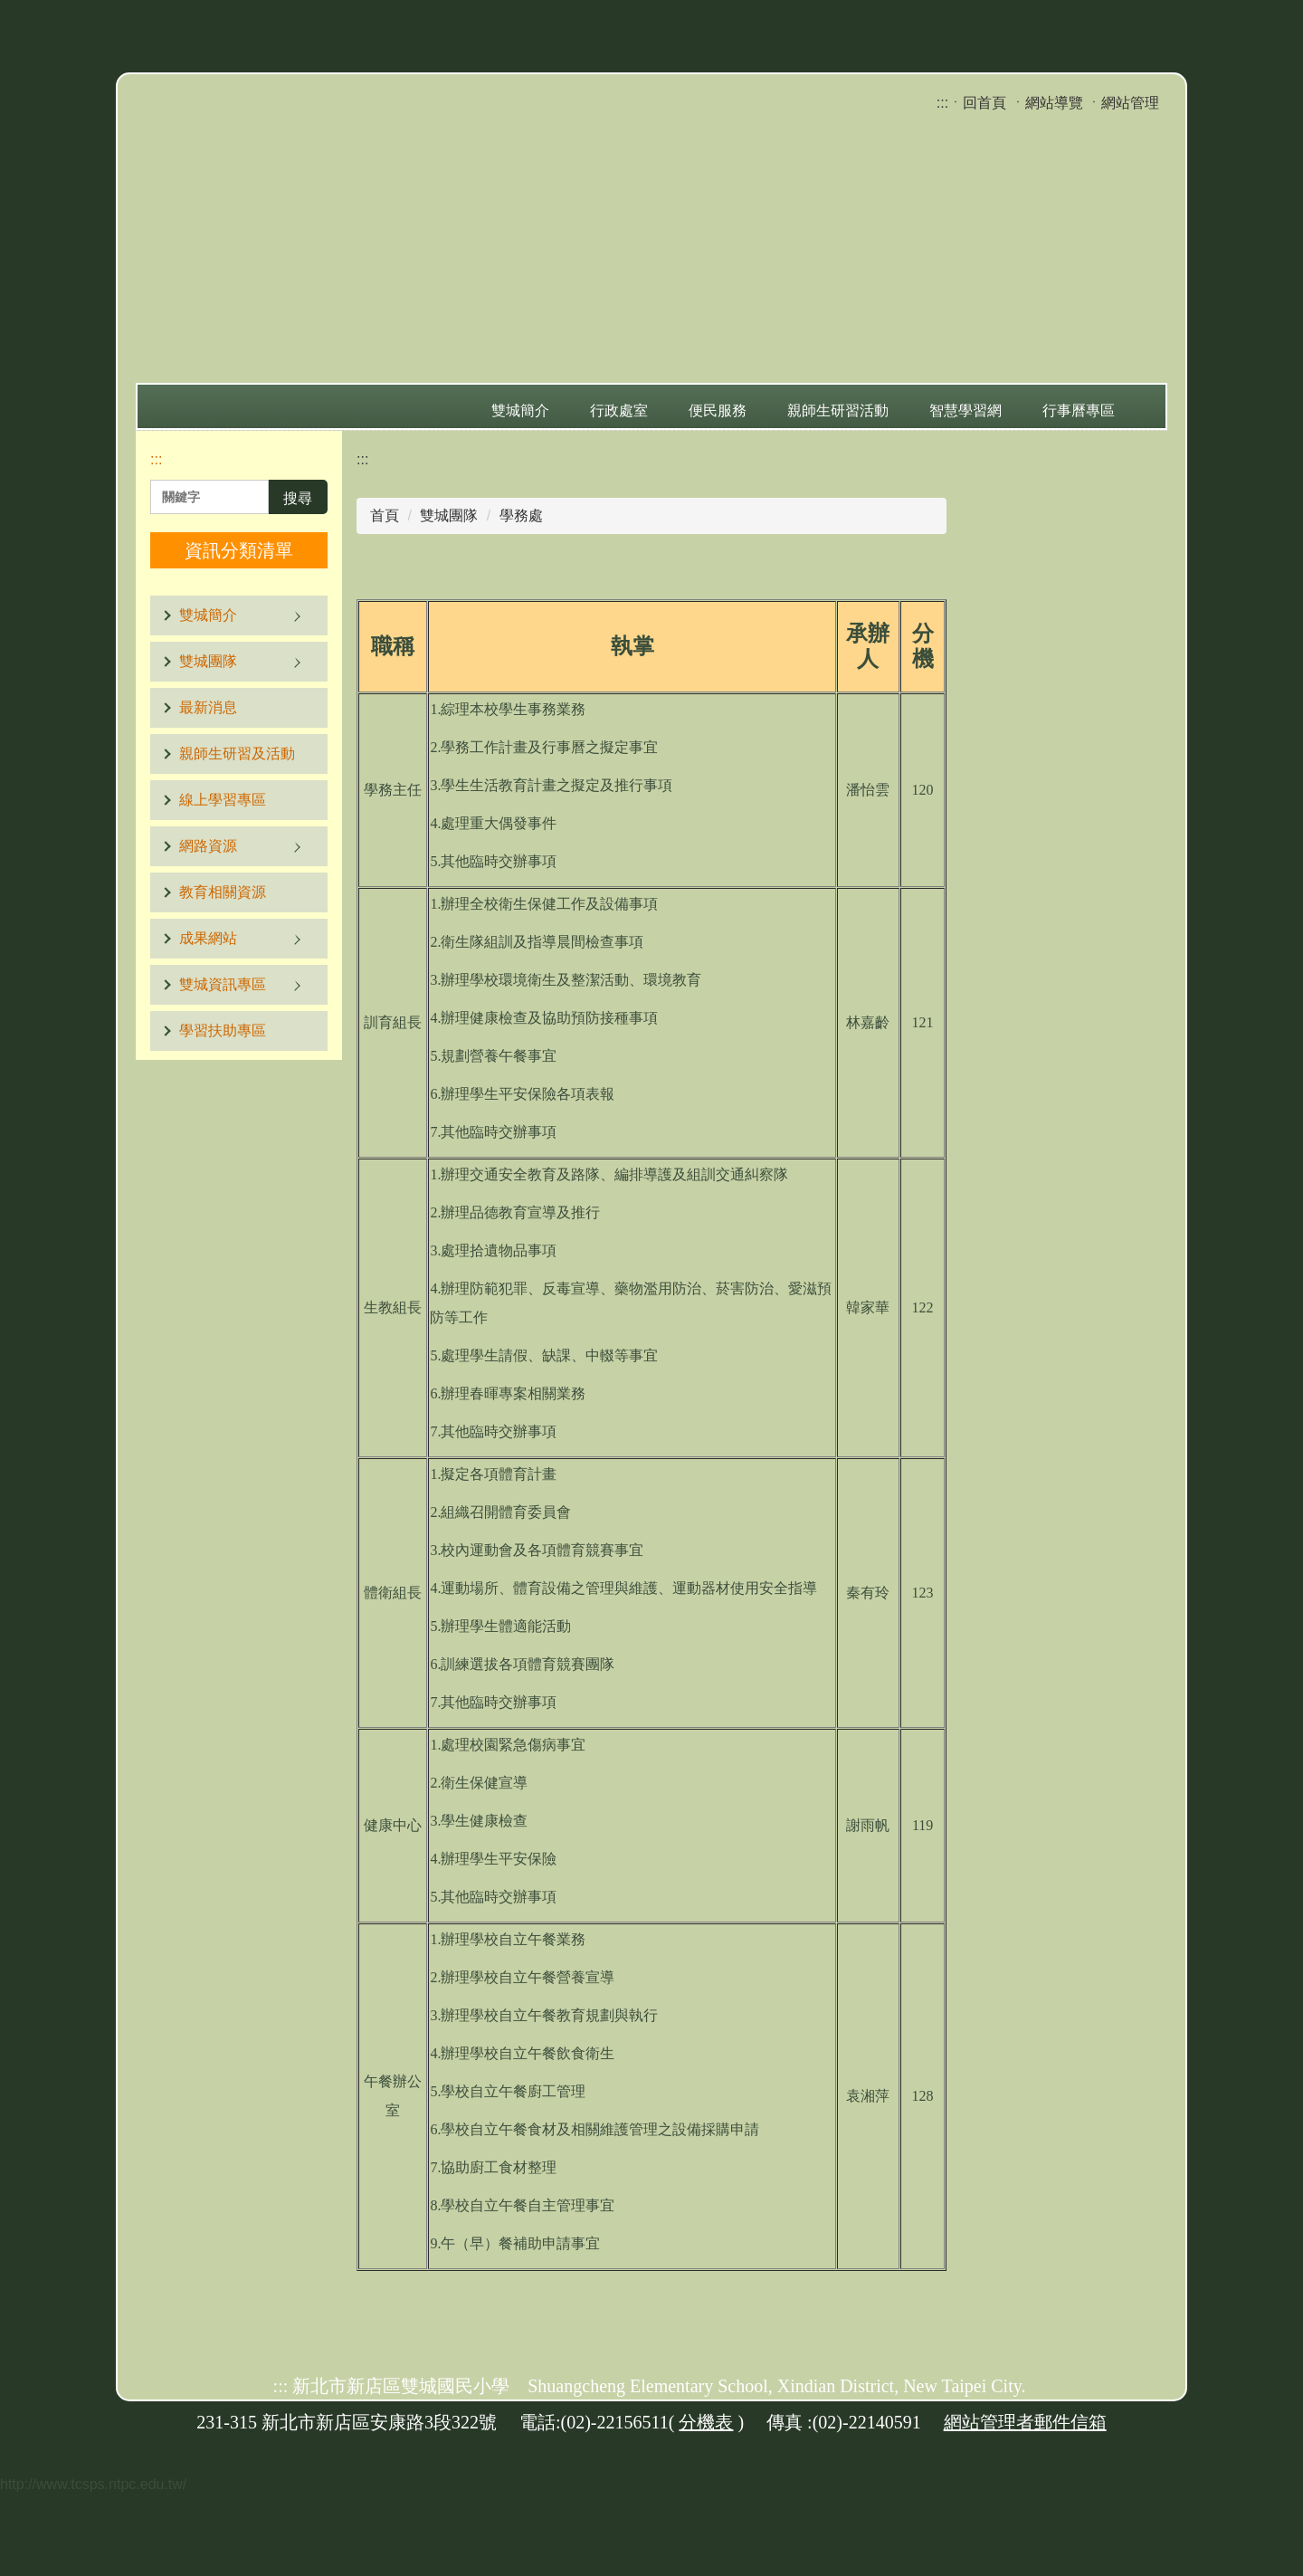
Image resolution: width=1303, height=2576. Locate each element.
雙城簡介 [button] (520, 410)
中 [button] (895, 586)
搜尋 (297, 498)
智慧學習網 (965, 410)
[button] (239, 615)
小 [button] (859, 586)
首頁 (384, 515)
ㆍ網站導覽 (1047, 102)
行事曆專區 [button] (1078, 410)
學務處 (521, 515)
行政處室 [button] (619, 410)
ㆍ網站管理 (1123, 102)
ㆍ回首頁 (977, 102)
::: (942, 102)
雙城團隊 (449, 515)
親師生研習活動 (838, 410)
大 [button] (931, 586)
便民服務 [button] (718, 410)
